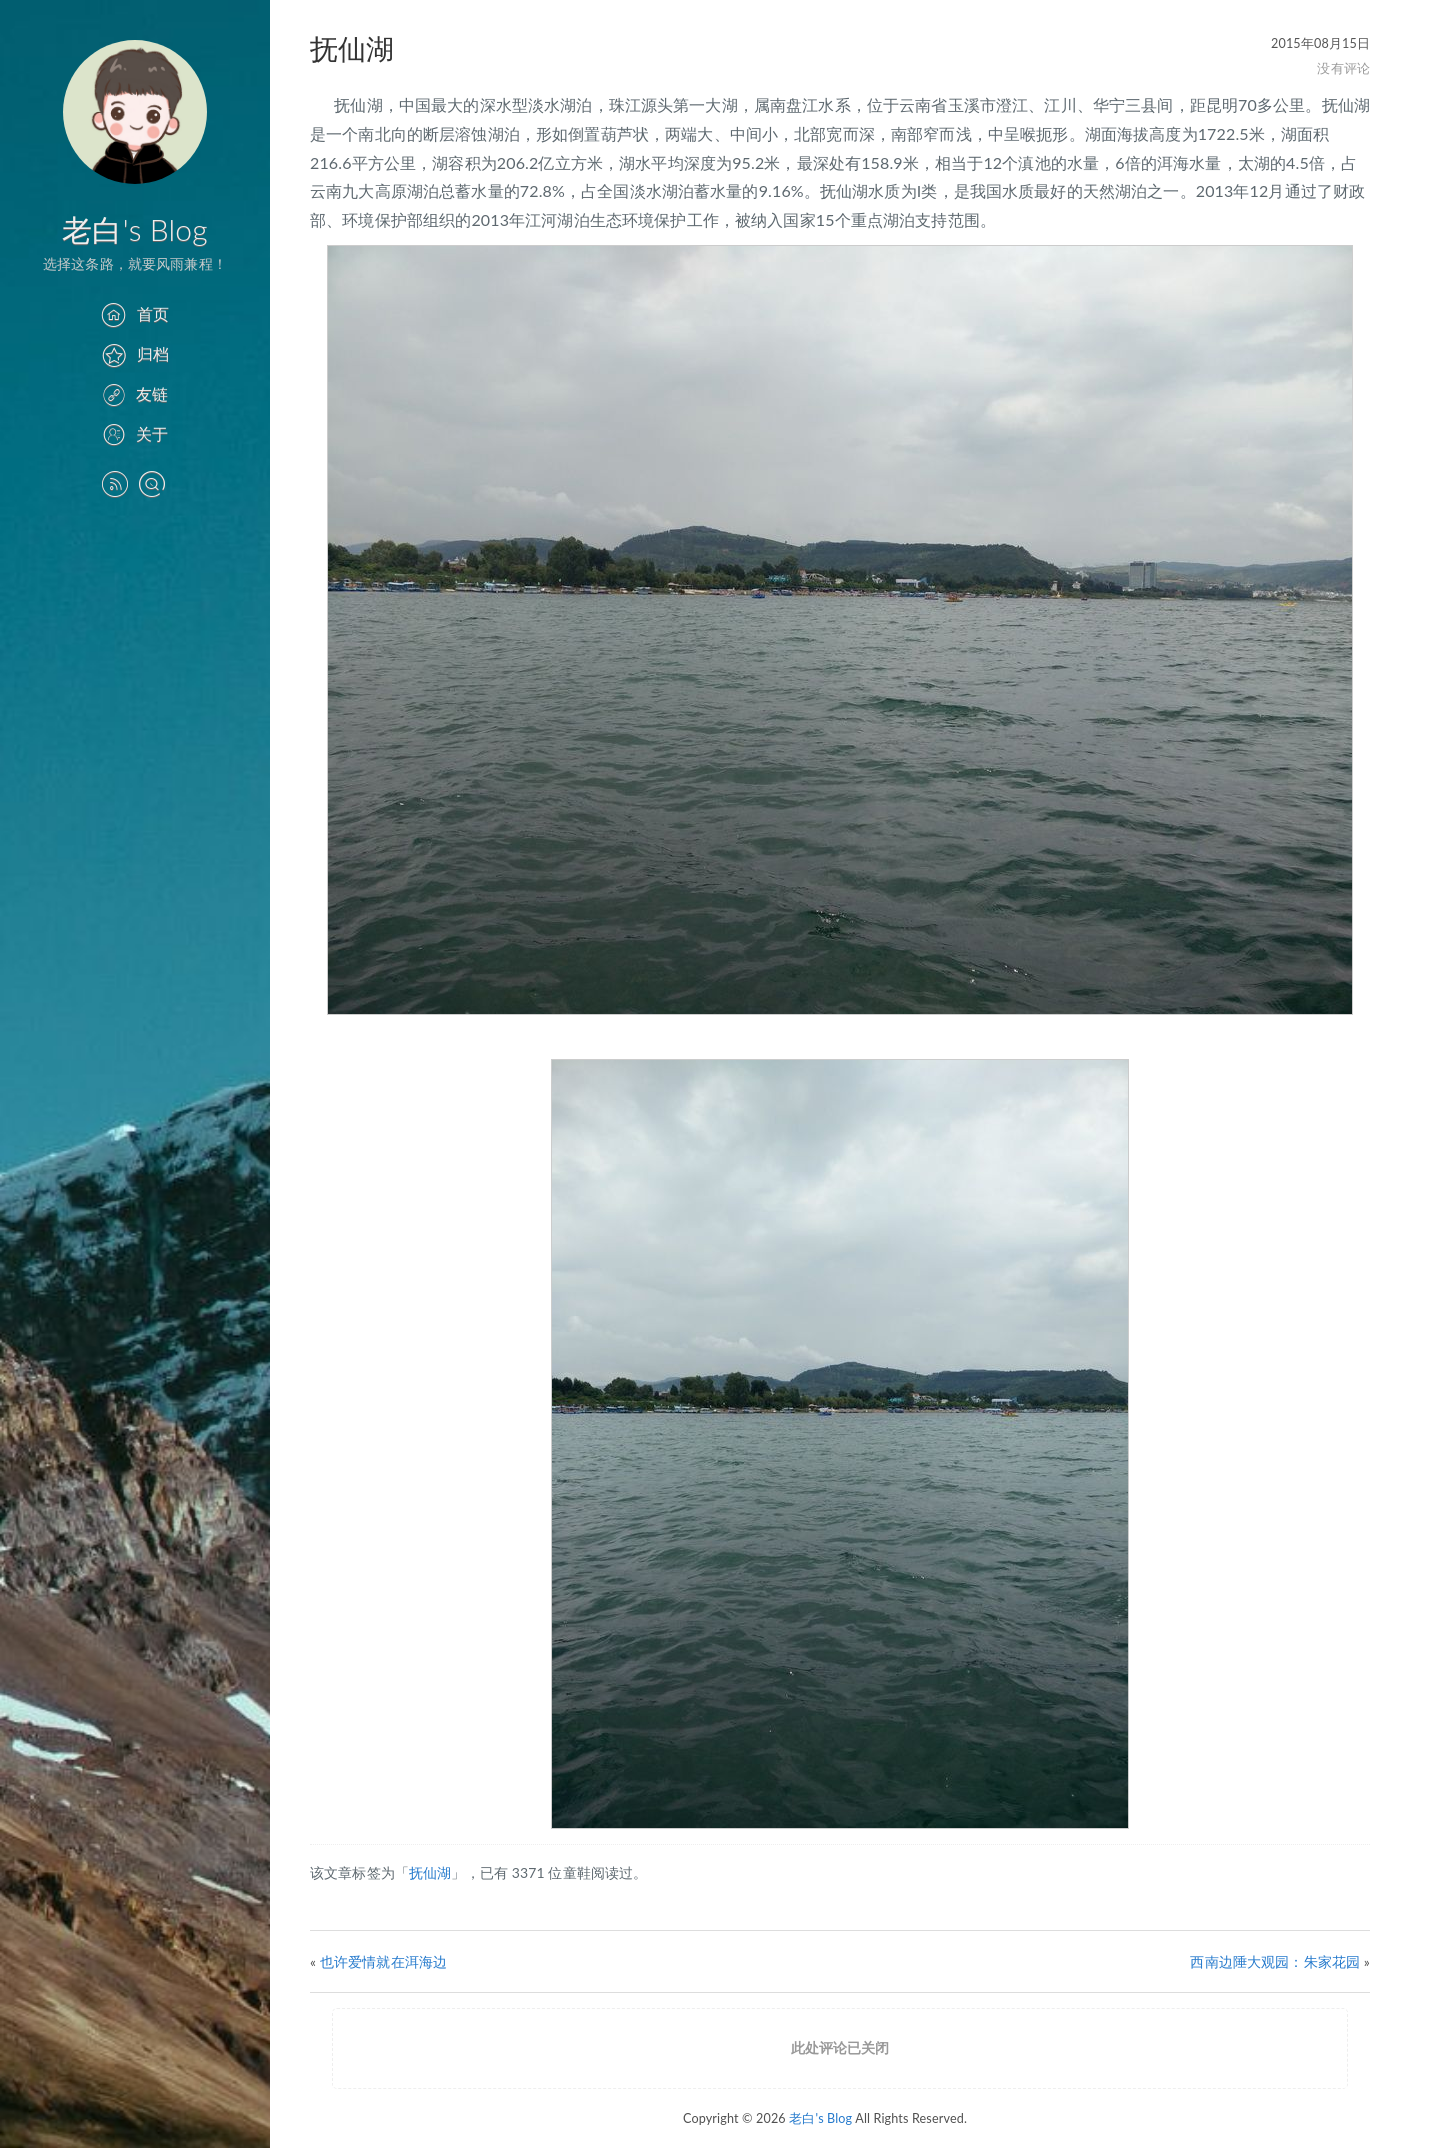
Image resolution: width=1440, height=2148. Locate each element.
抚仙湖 (430, 1872)
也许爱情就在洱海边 (383, 1961)
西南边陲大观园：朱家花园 (1275, 1961)
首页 (134, 313)
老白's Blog (134, 229)
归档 (135, 353)
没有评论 (1343, 68)
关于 (135, 433)
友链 (135, 393)
